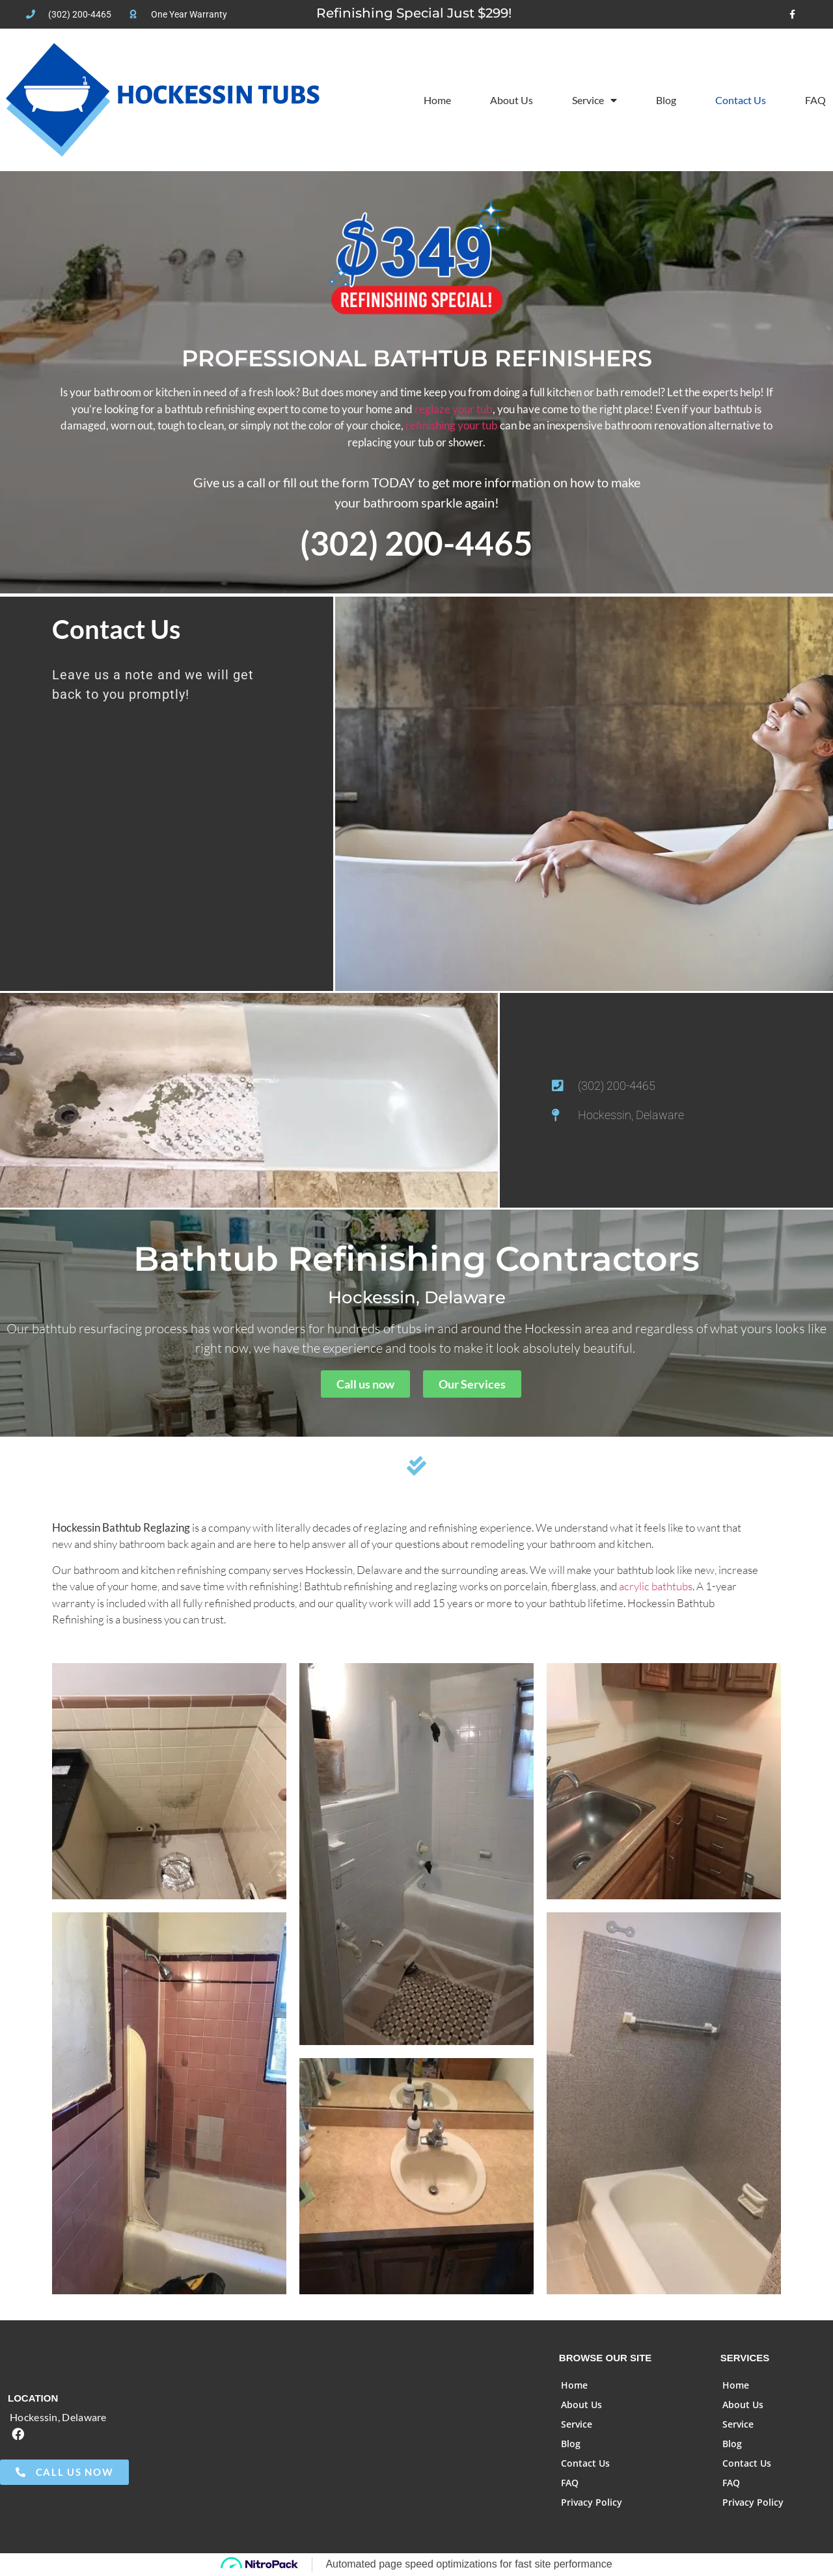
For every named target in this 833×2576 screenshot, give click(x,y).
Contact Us (740, 100)
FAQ (815, 100)
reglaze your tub (454, 409)
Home (437, 100)
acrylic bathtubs (655, 1586)
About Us (511, 100)
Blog (666, 100)
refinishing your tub (451, 425)
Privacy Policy (591, 2502)
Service (594, 100)
